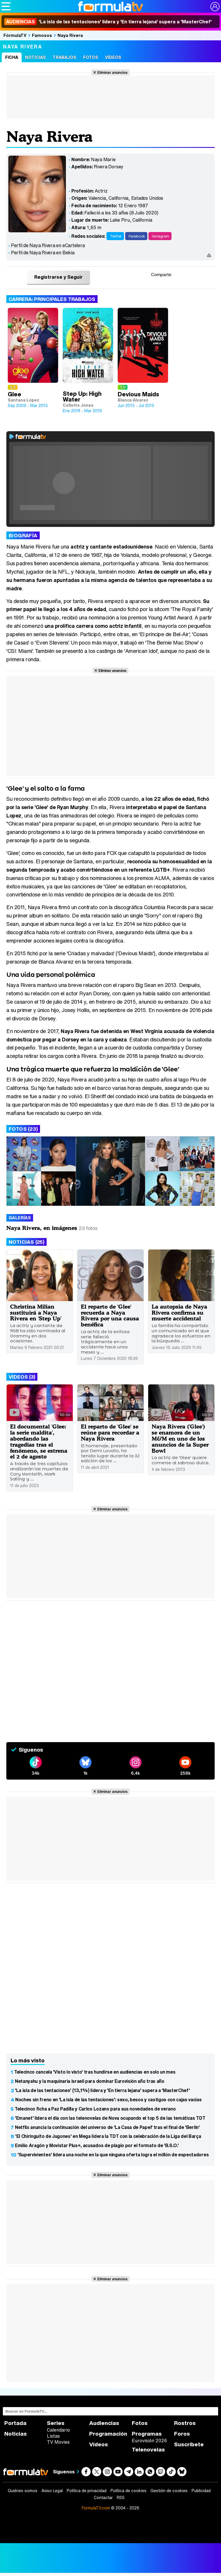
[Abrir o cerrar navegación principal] (6, 6)
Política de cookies (128, 2491)
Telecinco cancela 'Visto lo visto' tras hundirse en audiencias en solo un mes (94, 2071)
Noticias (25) (26, 1241)
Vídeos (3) (22, 1376)
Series (55, 2423)
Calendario (58, 2429)
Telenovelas (148, 2449)
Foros (182, 2433)
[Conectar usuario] (215, 6)
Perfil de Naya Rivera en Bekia (43, 252)
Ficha (11, 57)
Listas (53, 2435)
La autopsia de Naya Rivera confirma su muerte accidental (179, 1312)
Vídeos (113, 57)
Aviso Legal (52, 2491)
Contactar (103, 2498)
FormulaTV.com (96, 2508)
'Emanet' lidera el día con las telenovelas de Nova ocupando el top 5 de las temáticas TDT (110, 2118)
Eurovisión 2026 (149, 2440)
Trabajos (64, 57)
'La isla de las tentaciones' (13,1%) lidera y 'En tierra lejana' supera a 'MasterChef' (102, 2090)
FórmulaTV (14, 35)
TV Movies (58, 2442)
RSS (121, 2498)
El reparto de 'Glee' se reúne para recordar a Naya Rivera (110, 1432)
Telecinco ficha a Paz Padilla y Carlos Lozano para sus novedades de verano (95, 2108)
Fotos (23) (23, 1128)
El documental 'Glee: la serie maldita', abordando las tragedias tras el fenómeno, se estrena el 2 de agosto (38, 1441)
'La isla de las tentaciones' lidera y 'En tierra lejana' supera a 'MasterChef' (108, 21)
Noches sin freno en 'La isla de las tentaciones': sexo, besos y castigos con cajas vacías (108, 2099)
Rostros (185, 2423)
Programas (147, 2433)
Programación (108, 2433)
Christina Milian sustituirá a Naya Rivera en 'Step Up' (35, 1312)
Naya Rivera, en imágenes (41, 1227)
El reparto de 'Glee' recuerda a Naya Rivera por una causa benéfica (110, 1315)
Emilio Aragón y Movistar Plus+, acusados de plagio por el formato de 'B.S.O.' (96, 2145)
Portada (15, 2423)
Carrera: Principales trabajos (52, 299)
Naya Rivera (70, 35)
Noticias (35, 57)
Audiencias (104, 2423)
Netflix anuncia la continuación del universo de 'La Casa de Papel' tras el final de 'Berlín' (107, 2127)
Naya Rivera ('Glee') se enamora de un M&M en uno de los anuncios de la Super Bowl (180, 1438)
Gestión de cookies (169, 2491)
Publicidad (201, 2491)
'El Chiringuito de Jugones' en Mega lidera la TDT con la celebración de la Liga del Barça (108, 2136)
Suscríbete (189, 2444)
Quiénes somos (22, 2491)
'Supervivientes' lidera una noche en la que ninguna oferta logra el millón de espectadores (113, 2154)
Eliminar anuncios (112, 72)
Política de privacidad (86, 2491)
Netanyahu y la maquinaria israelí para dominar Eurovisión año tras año (89, 2081)
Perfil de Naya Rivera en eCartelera (48, 245)
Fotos (90, 57)
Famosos (42, 35)
